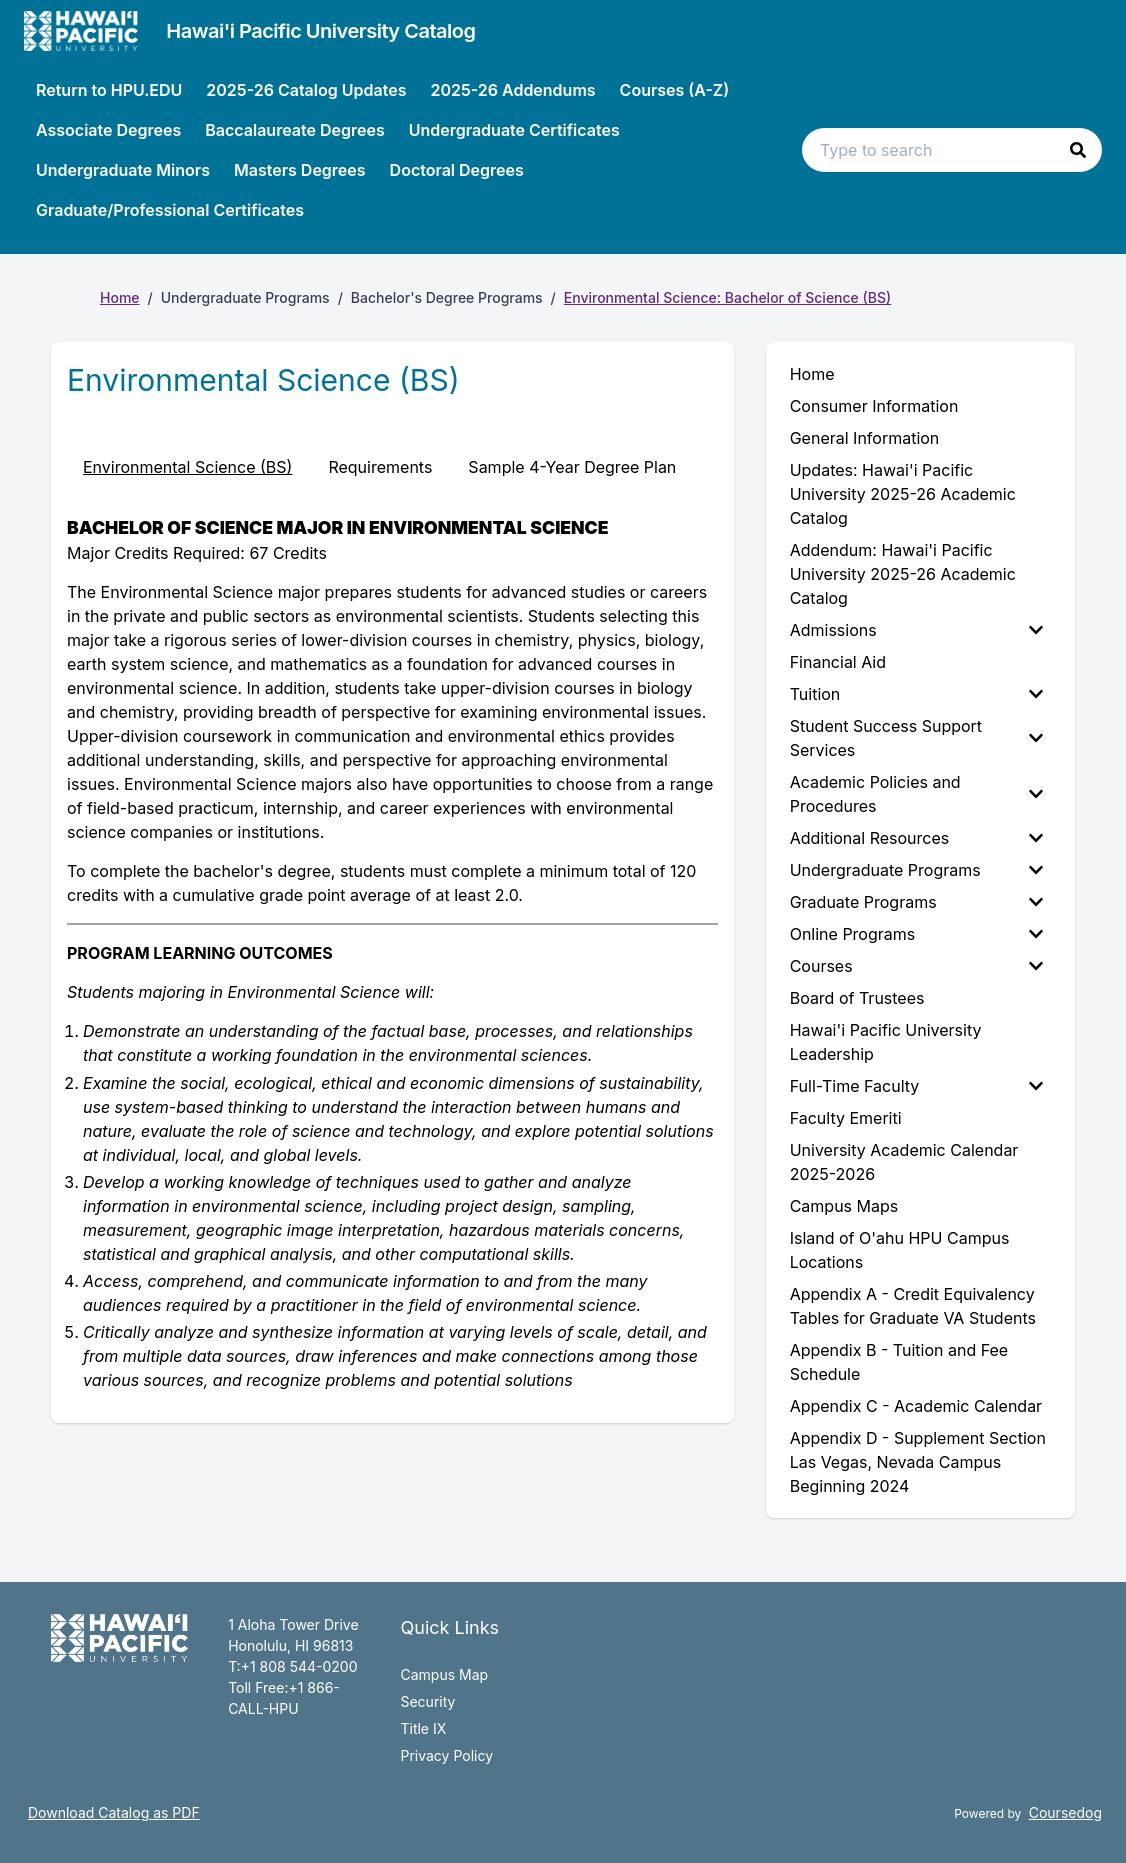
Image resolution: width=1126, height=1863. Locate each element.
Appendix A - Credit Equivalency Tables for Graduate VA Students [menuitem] (913, 1306)
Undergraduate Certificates (514, 130)
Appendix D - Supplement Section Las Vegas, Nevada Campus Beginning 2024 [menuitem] (918, 1462)
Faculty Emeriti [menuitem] (846, 1118)
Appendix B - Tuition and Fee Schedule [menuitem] (899, 1362)
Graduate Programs (916, 902)
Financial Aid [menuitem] (838, 662)
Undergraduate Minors (123, 170)
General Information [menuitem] (865, 438)
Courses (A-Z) (675, 90)
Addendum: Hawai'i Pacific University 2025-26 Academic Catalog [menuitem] (903, 574)
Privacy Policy (446, 1755)
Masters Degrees (300, 170)
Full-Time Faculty (916, 1086)
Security (427, 1701)
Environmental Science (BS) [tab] (187, 467)
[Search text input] (952, 150)
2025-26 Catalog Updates (306, 90)
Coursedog (1065, 1812)
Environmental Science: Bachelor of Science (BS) (727, 297)
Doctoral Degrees (457, 170)
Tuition (916, 694)
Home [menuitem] (812, 374)
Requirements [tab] (380, 467)
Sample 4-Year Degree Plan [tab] (572, 467)
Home (120, 297)
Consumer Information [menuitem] (874, 406)
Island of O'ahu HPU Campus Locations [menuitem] (900, 1250)
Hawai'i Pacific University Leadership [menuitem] (886, 1042)
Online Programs (916, 934)
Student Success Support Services (916, 738)
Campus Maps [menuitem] (844, 1206)
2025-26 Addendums (512, 90)
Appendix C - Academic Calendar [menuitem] (916, 1406)
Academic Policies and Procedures (916, 794)
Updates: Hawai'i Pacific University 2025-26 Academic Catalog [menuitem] (903, 494)
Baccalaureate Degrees (294, 130)
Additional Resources (916, 838)
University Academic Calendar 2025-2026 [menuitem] (904, 1162)
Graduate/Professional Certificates (170, 210)
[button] (1078, 150)
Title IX (423, 1728)
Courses (916, 966)
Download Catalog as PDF (114, 1812)
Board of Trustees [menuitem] (857, 998)
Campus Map (444, 1674)
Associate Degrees (108, 130)
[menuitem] (920, 630)
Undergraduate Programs (916, 870)
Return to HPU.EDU (109, 90)
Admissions (916, 630)
